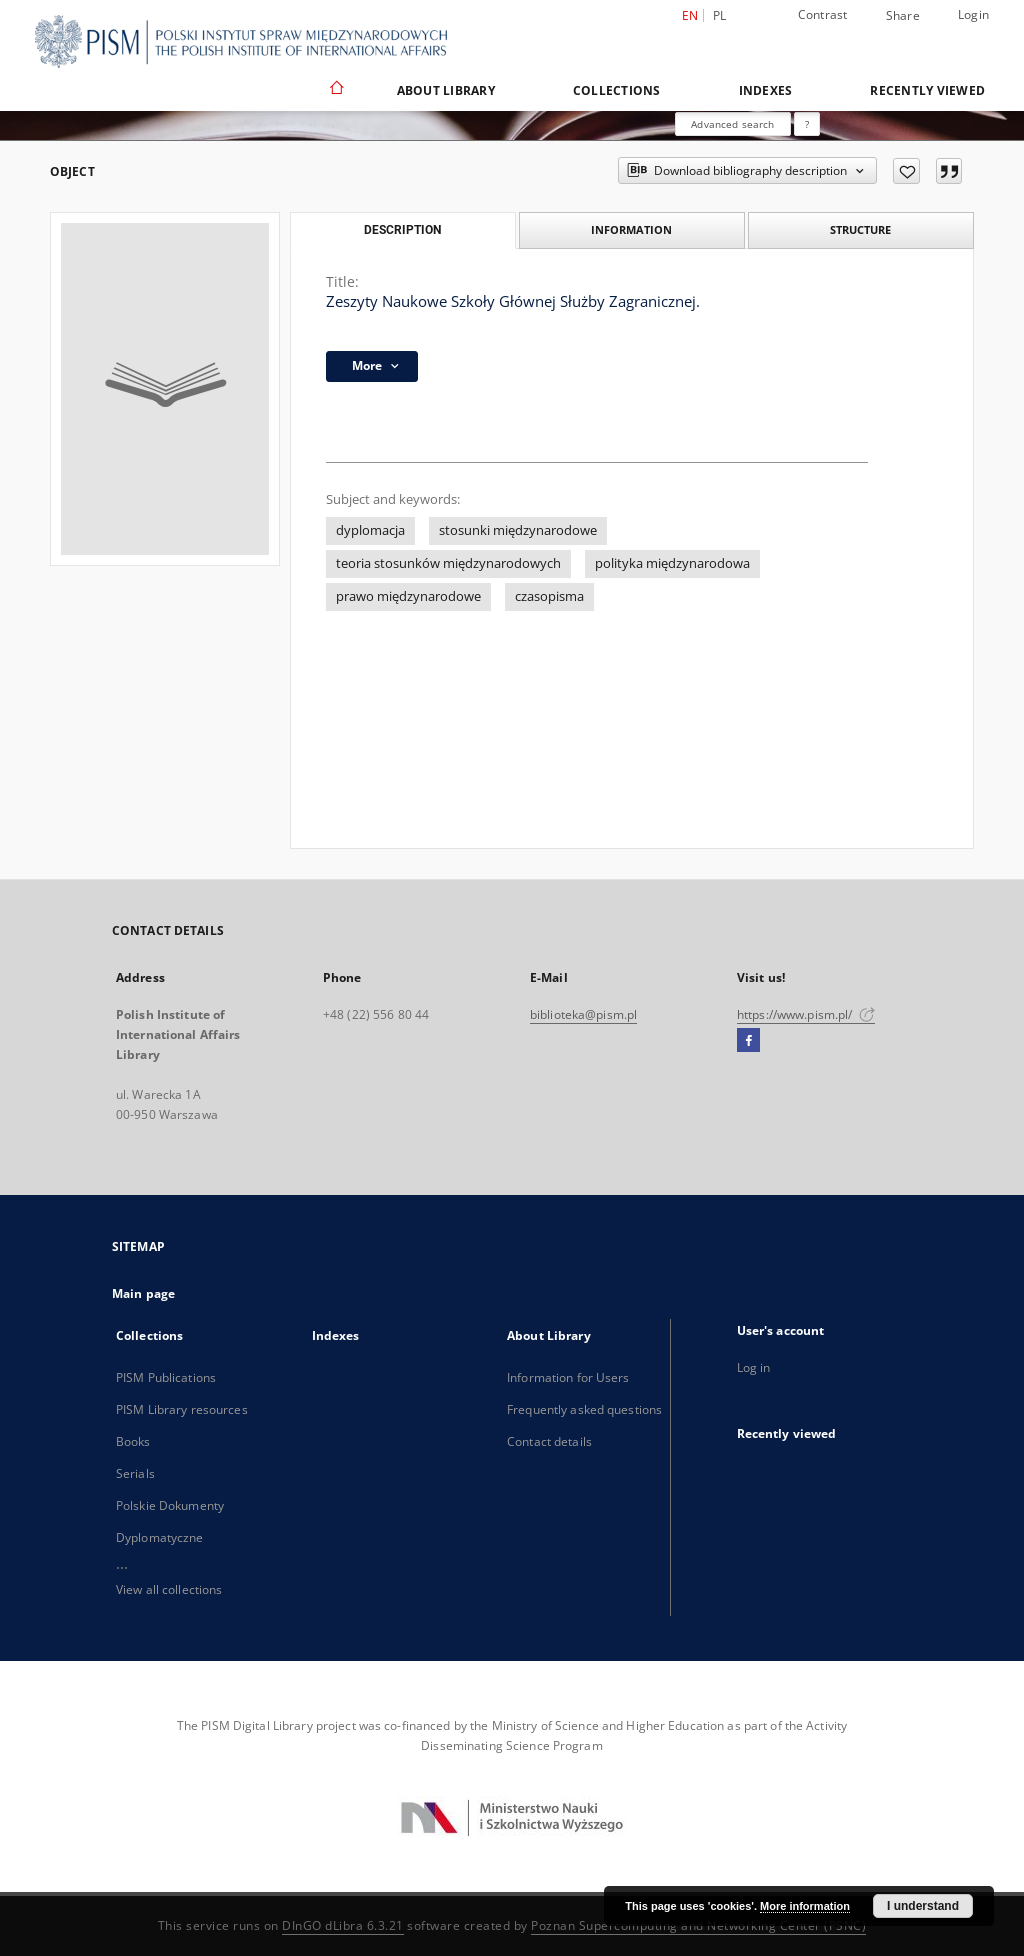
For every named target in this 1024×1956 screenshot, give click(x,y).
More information (805, 1906)
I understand (923, 1906)
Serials (135, 1473)
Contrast (823, 14)
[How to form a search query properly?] (807, 124)
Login (973, 14)
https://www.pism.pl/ (806, 1014)
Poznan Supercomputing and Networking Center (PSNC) (698, 1925)
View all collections (169, 1589)
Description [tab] (402, 230)
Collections (617, 90)
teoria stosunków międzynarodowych (448, 563)
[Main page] (335, 90)
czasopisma (549, 596)
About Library (446, 90)
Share (903, 16)
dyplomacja (370, 530)
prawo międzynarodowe (408, 596)
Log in (754, 1367)
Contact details (549, 1441)
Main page (143, 1293)
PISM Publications (166, 1377)
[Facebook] (748, 1041)
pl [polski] (720, 15)
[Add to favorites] (906, 171)
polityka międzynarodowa (672, 563)
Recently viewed (927, 90)
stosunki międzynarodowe (518, 530)
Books (133, 1441)
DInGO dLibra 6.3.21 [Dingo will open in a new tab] (343, 1925)
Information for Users (568, 1377)
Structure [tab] (860, 229)
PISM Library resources (182, 1409)
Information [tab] (631, 229)
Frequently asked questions (584, 1409)
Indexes (766, 90)
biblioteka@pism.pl (583, 1014)
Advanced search (732, 124)
